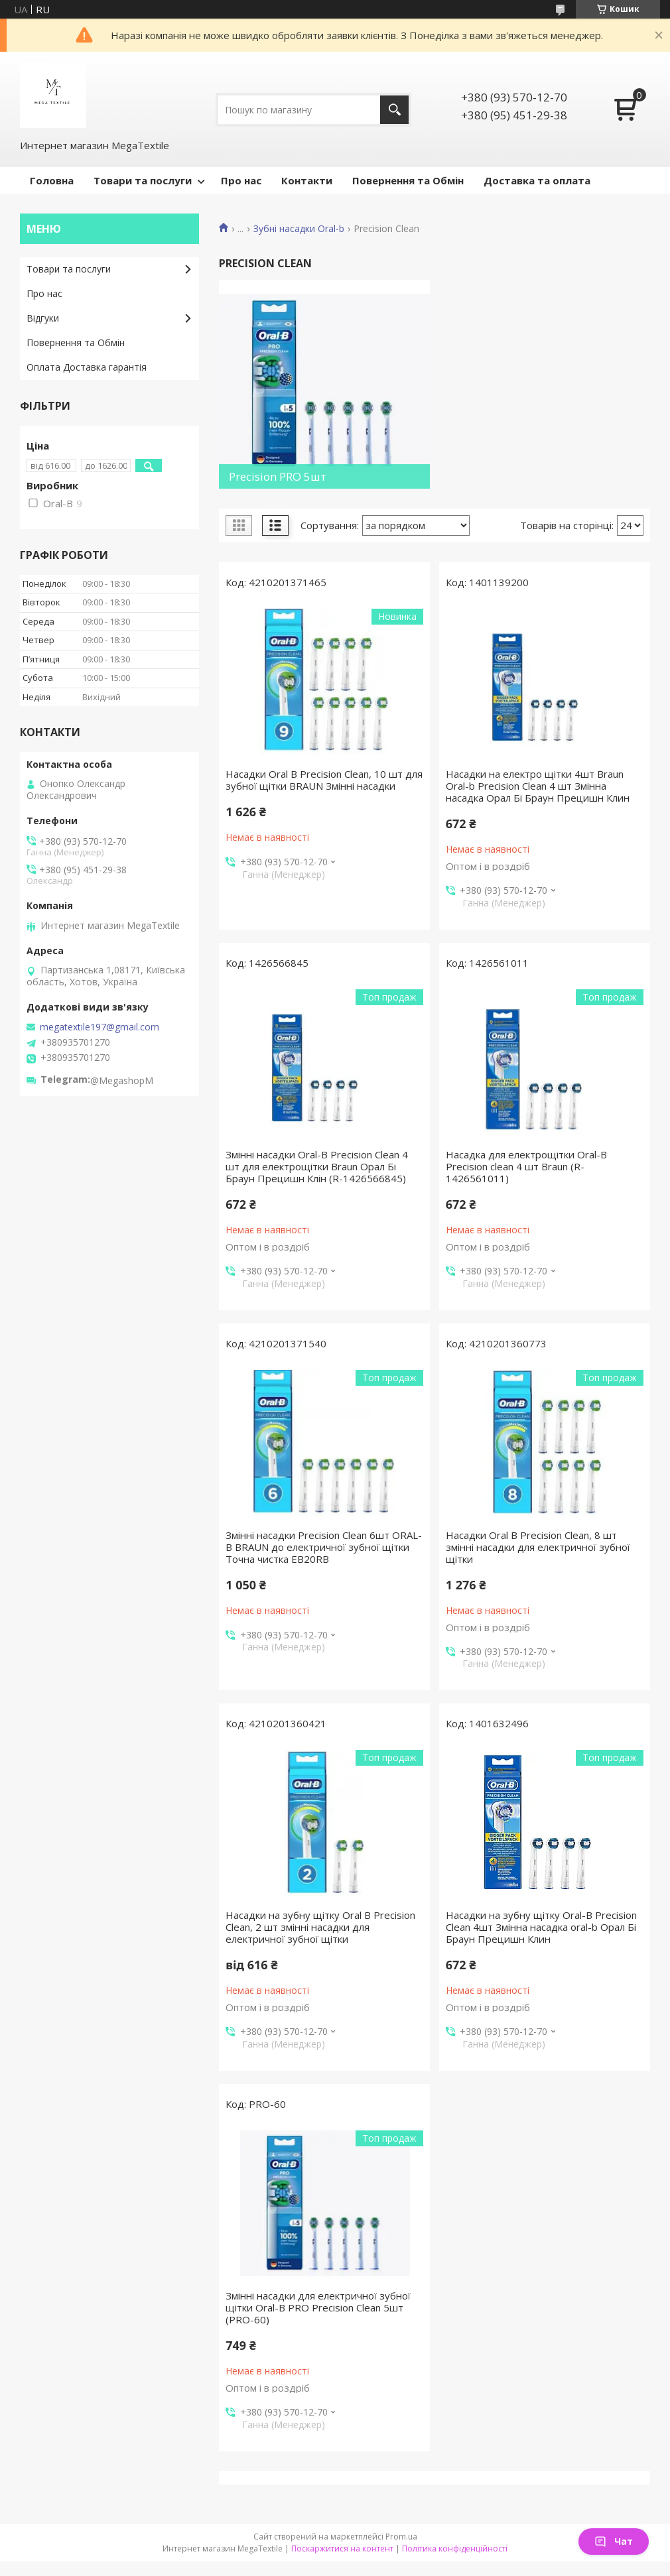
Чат (613, 2541)
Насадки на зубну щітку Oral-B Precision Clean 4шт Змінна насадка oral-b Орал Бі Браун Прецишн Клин (541, 1927)
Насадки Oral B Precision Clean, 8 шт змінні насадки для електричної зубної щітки (538, 1547)
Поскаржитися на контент (342, 2548)
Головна (52, 180)
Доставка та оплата (537, 180)
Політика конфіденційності (454, 2548)
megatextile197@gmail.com (99, 1027)
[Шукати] (394, 109)
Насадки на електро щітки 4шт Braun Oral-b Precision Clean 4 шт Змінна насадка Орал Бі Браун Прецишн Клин (538, 786)
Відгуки (43, 318)
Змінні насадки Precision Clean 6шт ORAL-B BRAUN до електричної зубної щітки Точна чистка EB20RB (324, 1547)
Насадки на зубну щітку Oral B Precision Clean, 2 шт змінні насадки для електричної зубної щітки (320, 1927)
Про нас (241, 180)
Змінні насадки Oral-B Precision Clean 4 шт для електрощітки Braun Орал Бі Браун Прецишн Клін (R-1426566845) (317, 1166)
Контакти (306, 180)
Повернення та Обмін (408, 180)
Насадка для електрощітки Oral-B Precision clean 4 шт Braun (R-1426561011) (526, 1166)
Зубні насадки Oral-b (298, 229)
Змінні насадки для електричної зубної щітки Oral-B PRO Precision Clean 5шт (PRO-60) (318, 2307)
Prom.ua (401, 2536)
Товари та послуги (143, 180)
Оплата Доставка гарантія (87, 367)
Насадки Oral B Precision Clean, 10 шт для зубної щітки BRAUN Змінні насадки (324, 780)
